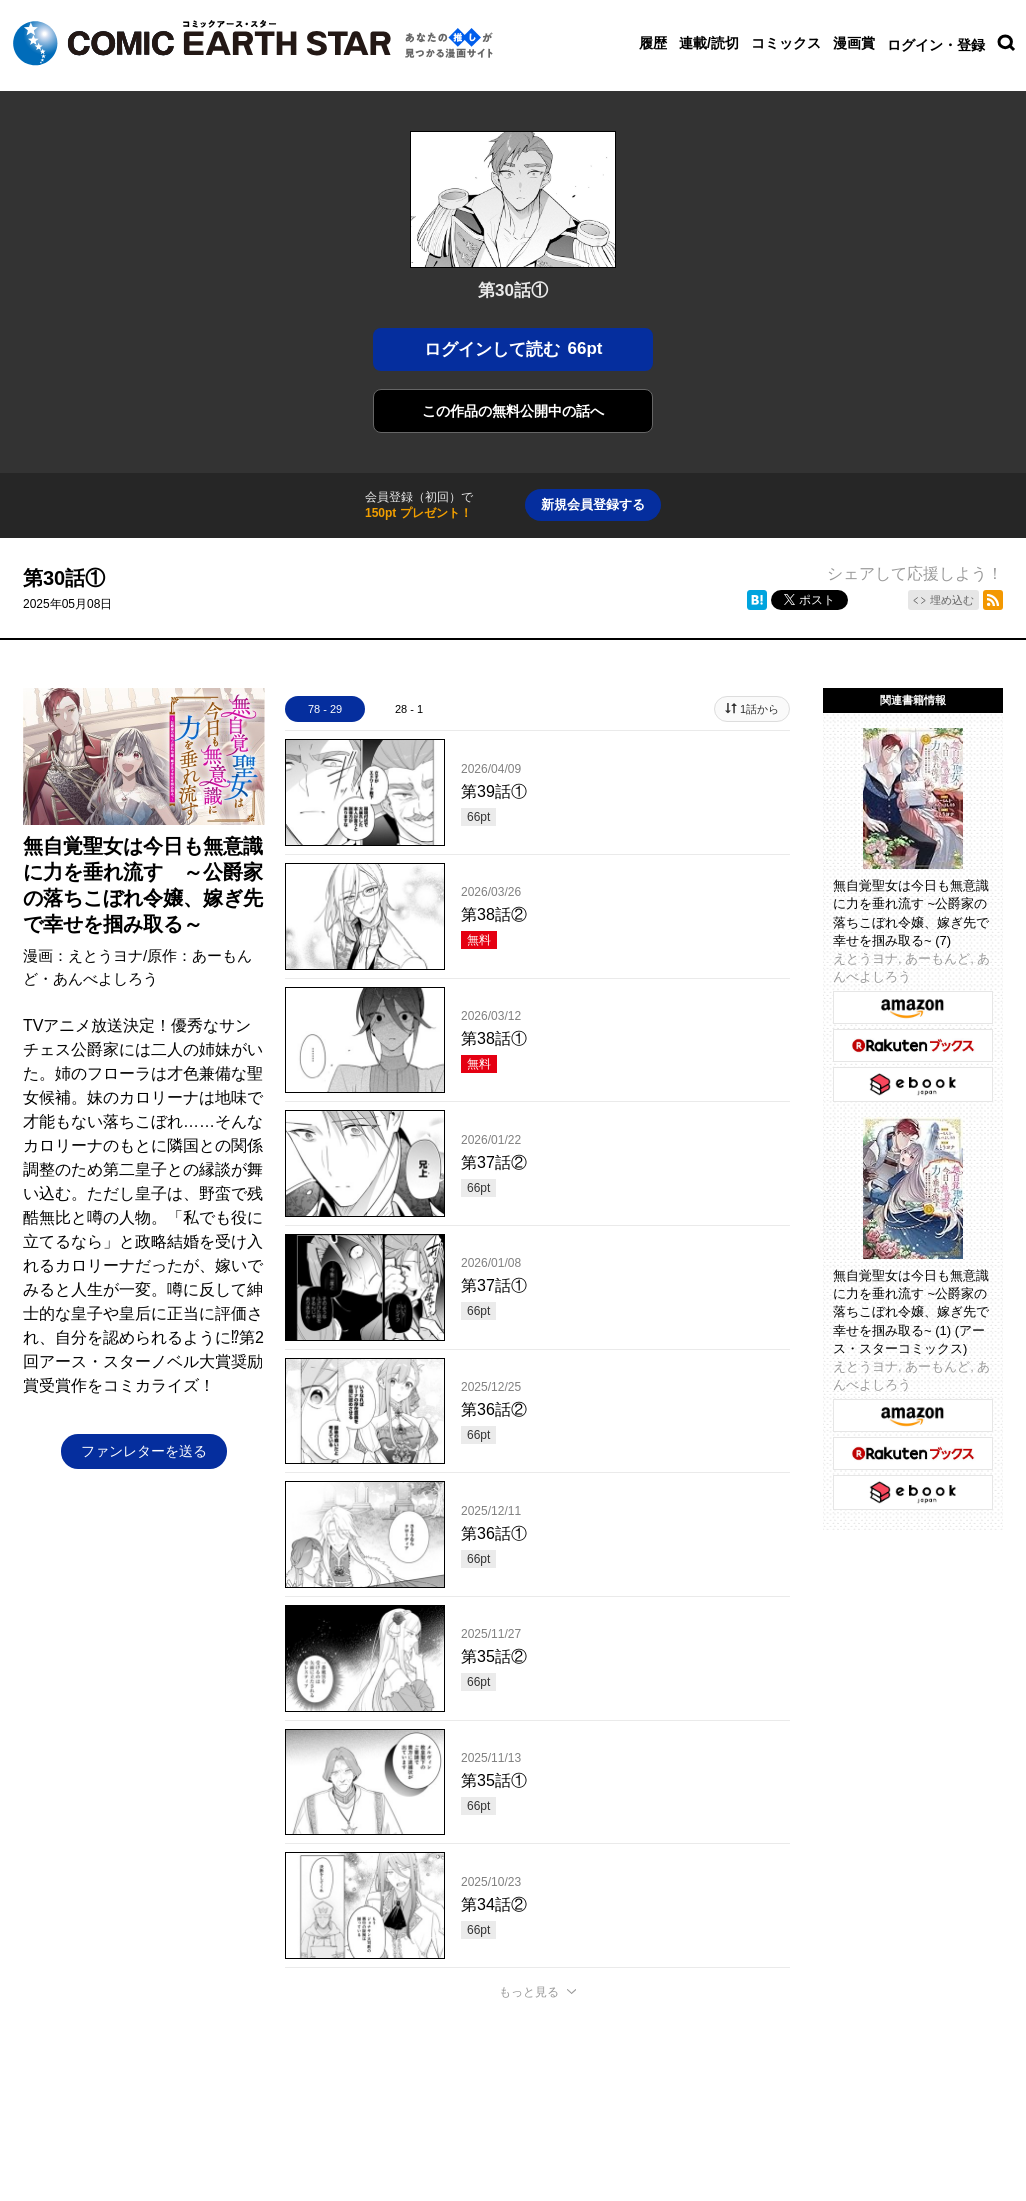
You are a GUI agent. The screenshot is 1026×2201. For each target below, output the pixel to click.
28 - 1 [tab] (409, 709)
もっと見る (529, 1992)
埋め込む (952, 600)
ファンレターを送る (144, 1451)
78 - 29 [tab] (325, 709)
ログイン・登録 (936, 45)
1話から (759, 709)
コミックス (786, 43)
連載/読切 (709, 43)
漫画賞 (854, 43)
